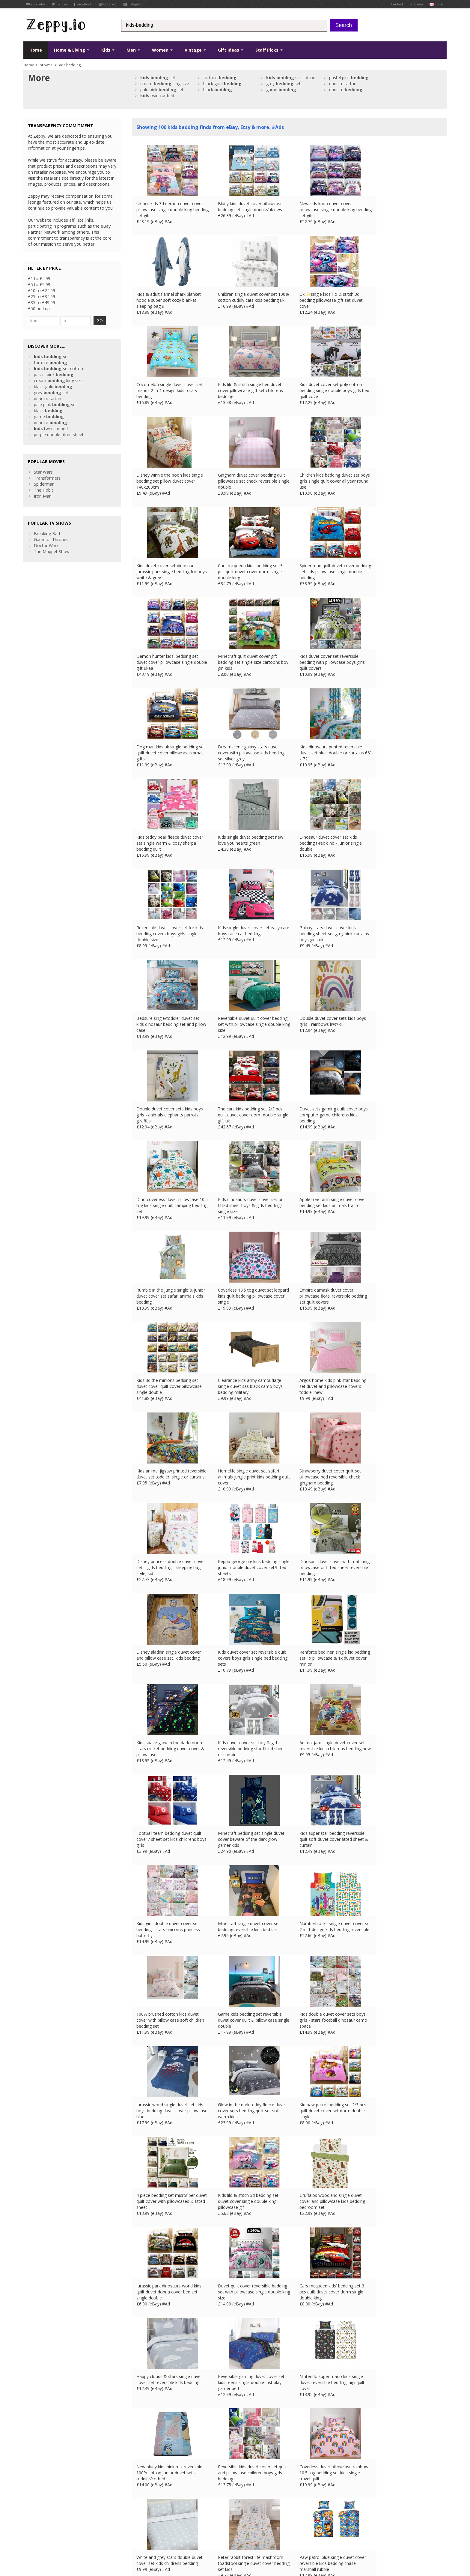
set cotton (290, 77)
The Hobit (43, 490)
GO (95, 320)
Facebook (83, 4)
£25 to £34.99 (41, 296)
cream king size (164, 83)
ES (131, 2538)
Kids (108, 50)
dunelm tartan (342, 83)
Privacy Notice (67, 2538)
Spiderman (44, 484)
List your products (149, 2508)
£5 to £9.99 (39, 284)
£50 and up (39, 308)
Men (133, 50)
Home (35, 50)
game (281, 89)
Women (162, 50)
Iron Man (43, 496)
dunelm (345, 89)
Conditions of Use (37, 2538)
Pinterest (108, 4)
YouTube (35, 4)
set (157, 77)
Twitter (59, 4)
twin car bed (157, 95)
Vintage (195, 50)
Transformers (47, 478)
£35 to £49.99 (41, 302)
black (217, 89)
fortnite (219, 77)
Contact (397, 4)
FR (115, 2538)
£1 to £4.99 (39, 278)
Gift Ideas (230, 50)
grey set (283, 83)
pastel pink (349, 77)
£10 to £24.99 (41, 290)
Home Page (143, 2502)
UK (106, 2538)
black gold (222, 83)
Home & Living (71, 50)
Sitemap (416, 4)
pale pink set (161, 89)
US (146, 2538)
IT (138, 2538)
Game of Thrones (51, 539)
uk (436, 4)
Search (343, 25)
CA (155, 2538)
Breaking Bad (47, 533)
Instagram (133, 4)
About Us (141, 2490)
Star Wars (43, 472)
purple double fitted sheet (59, 434)
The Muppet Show (52, 551)
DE (123, 2538)
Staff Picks (269, 50)
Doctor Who (46, 545)
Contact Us (142, 2496)
